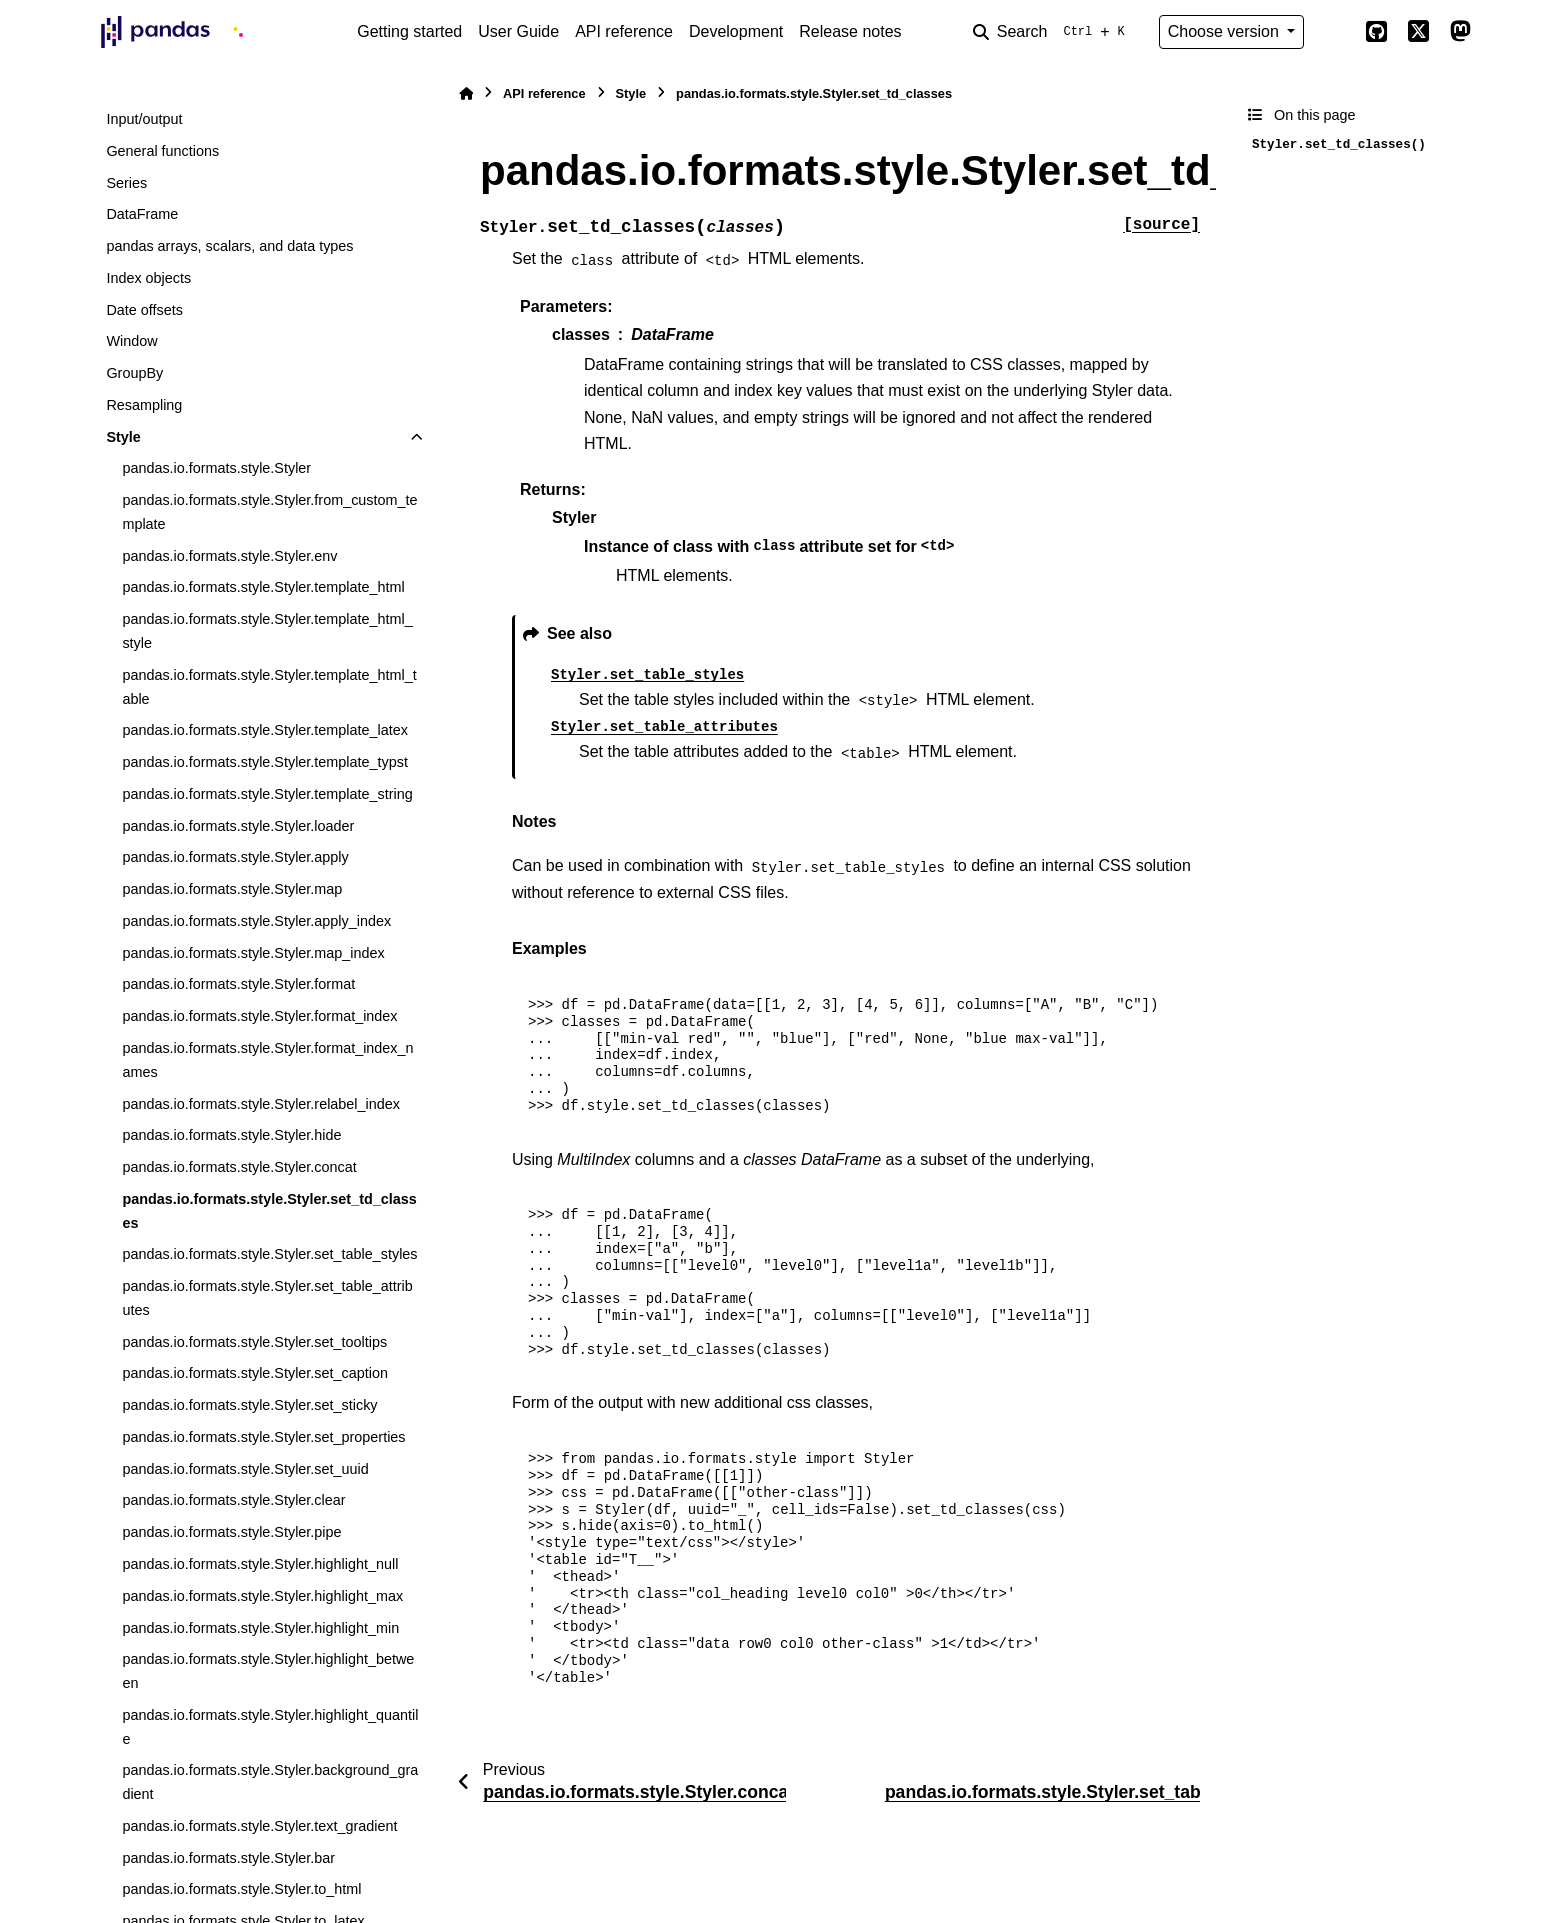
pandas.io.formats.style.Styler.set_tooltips (254, 1342)
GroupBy (134, 373)
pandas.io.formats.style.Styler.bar (228, 1858)
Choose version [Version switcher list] (1226, 31)
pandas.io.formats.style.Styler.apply (235, 857)
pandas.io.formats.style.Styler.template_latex (265, 730)
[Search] (1053, 32)
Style (123, 437)
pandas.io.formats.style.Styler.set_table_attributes (267, 1298)
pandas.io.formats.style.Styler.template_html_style (267, 631)
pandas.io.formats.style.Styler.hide (231, 1135)
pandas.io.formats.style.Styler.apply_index (256, 921)
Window (131, 341)
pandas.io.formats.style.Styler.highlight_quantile (270, 1727)
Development (736, 31)
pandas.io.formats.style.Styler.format (238, 984)
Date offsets (144, 310)
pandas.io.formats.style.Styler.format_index (259, 1016)
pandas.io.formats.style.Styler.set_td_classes (269, 1211)
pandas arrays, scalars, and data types (229, 246)
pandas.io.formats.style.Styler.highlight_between (268, 1671)
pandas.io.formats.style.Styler (216, 468)
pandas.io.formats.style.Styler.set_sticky (249, 1405)
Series (126, 183)
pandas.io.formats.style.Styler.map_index (253, 953)
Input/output (144, 119)
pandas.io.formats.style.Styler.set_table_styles (269, 1254)
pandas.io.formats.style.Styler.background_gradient (270, 1782)
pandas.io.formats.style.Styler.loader (238, 826)
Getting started (409, 31)
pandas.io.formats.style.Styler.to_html (241, 1889)
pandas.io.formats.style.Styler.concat (239, 1167)
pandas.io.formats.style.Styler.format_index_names (267, 1060)
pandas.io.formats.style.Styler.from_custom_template (269, 512)
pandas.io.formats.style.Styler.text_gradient (259, 1826)
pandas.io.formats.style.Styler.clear (233, 1500)
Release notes (850, 31)
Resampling (144, 405)
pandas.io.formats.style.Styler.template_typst (265, 762)
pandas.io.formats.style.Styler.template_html (263, 587)
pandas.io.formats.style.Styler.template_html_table (269, 687)
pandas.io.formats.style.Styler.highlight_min (260, 1628)
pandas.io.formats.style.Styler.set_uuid (245, 1469)
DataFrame (142, 214)
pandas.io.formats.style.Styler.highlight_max (262, 1596)
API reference (624, 31)
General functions (162, 151)
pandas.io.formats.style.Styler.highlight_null (260, 1564)
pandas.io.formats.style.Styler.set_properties (263, 1437)
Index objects (148, 278)
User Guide (518, 31)
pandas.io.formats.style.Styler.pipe (231, 1532)
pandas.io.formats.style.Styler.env (229, 556)
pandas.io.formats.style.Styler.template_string (267, 794)
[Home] (466, 93)
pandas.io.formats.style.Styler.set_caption (255, 1373)
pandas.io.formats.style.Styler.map (232, 889)
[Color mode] (1334, 32)
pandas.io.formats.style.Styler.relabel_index (261, 1104)
